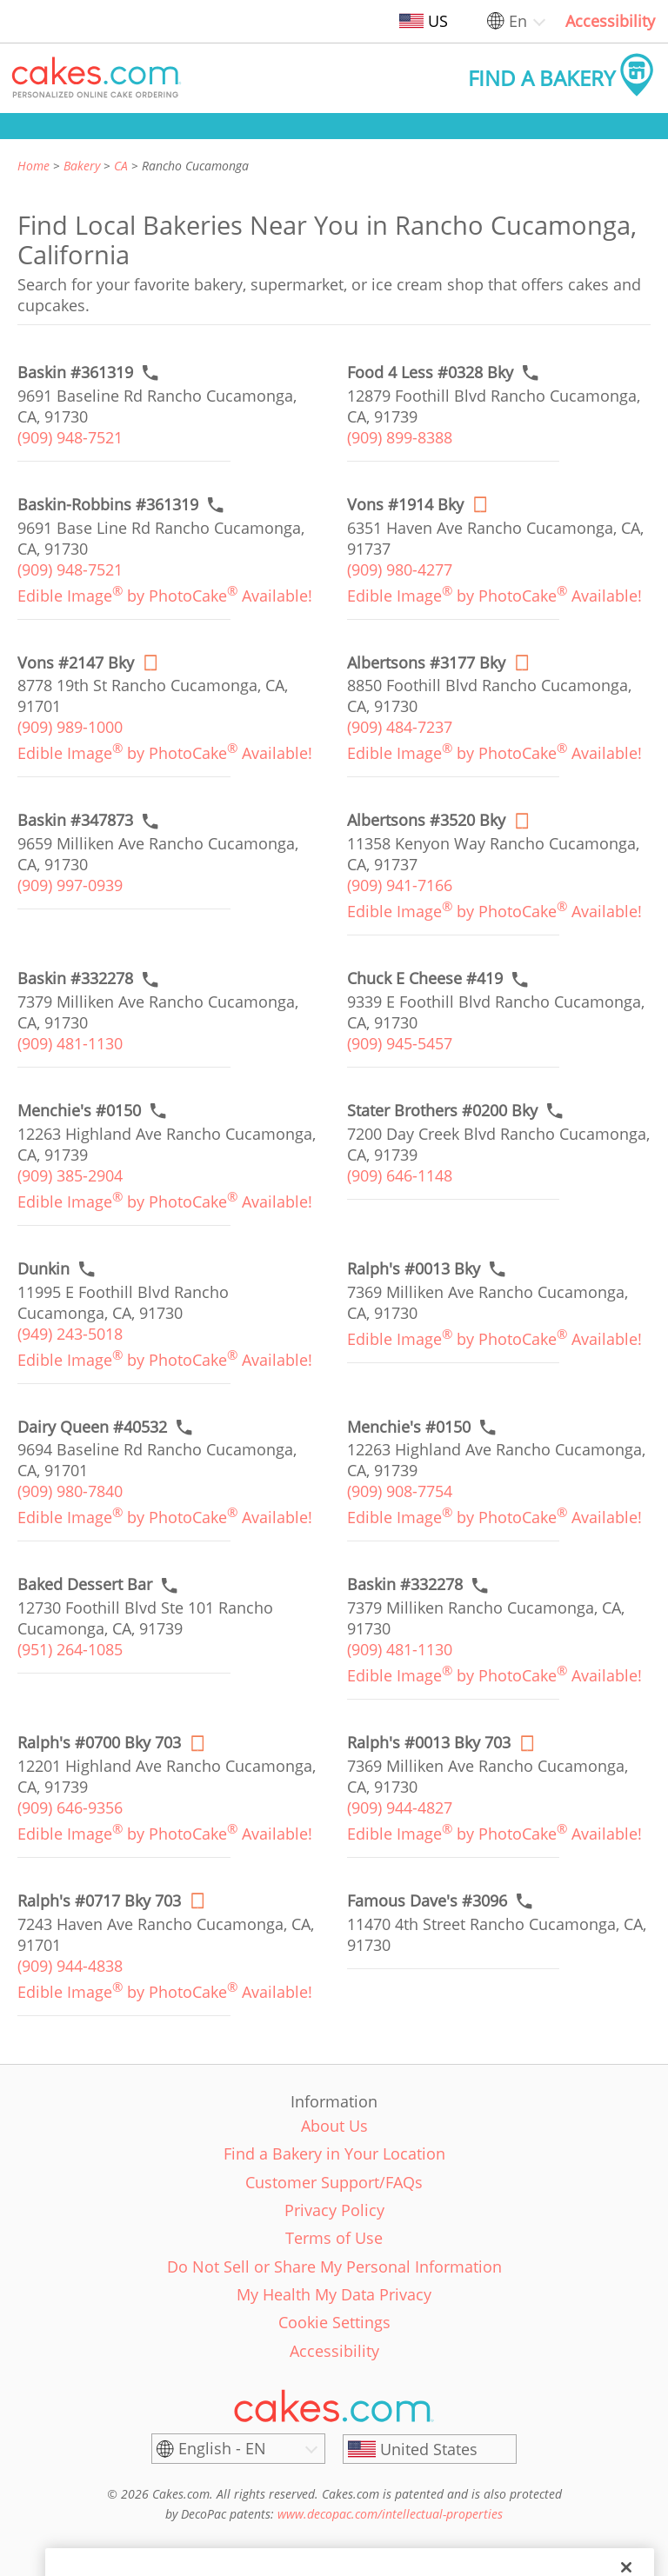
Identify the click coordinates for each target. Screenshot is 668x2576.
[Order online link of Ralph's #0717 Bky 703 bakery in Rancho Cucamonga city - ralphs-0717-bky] (99, 1901)
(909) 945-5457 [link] (399, 1043)
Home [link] (33, 165)
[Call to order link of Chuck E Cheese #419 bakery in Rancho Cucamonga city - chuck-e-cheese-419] (425, 978)
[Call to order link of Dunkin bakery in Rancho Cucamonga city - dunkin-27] (43, 1268)
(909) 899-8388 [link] (399, 437)
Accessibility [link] (610, 20)
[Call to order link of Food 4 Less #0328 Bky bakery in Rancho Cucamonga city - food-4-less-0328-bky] (430, 372)
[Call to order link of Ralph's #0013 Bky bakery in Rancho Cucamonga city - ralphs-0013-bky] (413, 1268)
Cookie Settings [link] (334, 2322)
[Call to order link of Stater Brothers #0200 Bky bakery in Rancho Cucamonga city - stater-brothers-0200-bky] (442, 1110)
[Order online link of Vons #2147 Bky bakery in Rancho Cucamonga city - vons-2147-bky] (75, 663)
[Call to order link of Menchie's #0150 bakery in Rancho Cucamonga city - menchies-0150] (79, 1110)
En (518, 20)
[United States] (430, 2449)
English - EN (222, 2448)
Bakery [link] (81, 165)
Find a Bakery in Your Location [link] (334, 2153)
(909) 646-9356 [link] (70, 1807)
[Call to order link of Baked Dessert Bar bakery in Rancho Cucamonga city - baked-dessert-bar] (84, 1584)
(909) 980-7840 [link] (70, 1491)
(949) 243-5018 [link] (70, 1333)
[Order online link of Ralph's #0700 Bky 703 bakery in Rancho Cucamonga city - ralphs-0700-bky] (99, 1742)
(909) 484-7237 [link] (399, 726)
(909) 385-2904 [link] (70, 1175)
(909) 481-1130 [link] (70, 1043)
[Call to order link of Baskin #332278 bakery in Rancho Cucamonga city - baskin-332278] (75, 978)
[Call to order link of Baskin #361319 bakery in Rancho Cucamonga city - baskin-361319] (75, 372)
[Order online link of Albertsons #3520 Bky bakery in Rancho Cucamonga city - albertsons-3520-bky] (426, 820)
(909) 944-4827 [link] (399, 1807)
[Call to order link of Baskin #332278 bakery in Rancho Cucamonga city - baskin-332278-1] (405, 1584)
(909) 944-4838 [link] (70, 1965)
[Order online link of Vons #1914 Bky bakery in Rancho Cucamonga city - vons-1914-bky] (405, 504)
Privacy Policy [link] (334, 2210)
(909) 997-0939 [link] (70, 885)
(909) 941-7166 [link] (399, 885)
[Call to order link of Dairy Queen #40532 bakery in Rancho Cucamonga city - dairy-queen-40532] (92, 1427)
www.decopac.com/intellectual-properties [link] (390, 2514)
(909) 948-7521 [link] (70, 437)
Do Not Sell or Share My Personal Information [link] (334, 2266)
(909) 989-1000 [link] (70, 726)
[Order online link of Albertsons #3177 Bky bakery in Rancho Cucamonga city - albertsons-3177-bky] (426, 663)
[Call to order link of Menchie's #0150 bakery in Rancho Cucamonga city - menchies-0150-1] (409, 1427)
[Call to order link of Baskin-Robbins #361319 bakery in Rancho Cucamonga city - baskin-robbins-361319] (107, 504)
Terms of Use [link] (334, 2237)
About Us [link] (334, 2125)
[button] (96, 78)
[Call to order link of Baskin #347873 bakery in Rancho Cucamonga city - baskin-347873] (75, 820)
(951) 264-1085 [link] (70, 1649)
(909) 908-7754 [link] (399, 1491)
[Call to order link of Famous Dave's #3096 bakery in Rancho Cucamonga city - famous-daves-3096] (427, 1901)
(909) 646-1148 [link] (399, 1175)
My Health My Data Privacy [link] (334, 2294)
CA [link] (121, 165)
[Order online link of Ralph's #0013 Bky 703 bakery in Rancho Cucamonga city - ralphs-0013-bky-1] (429, 1742)
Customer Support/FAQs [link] (334, 2182)
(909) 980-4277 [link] (399, 569)
